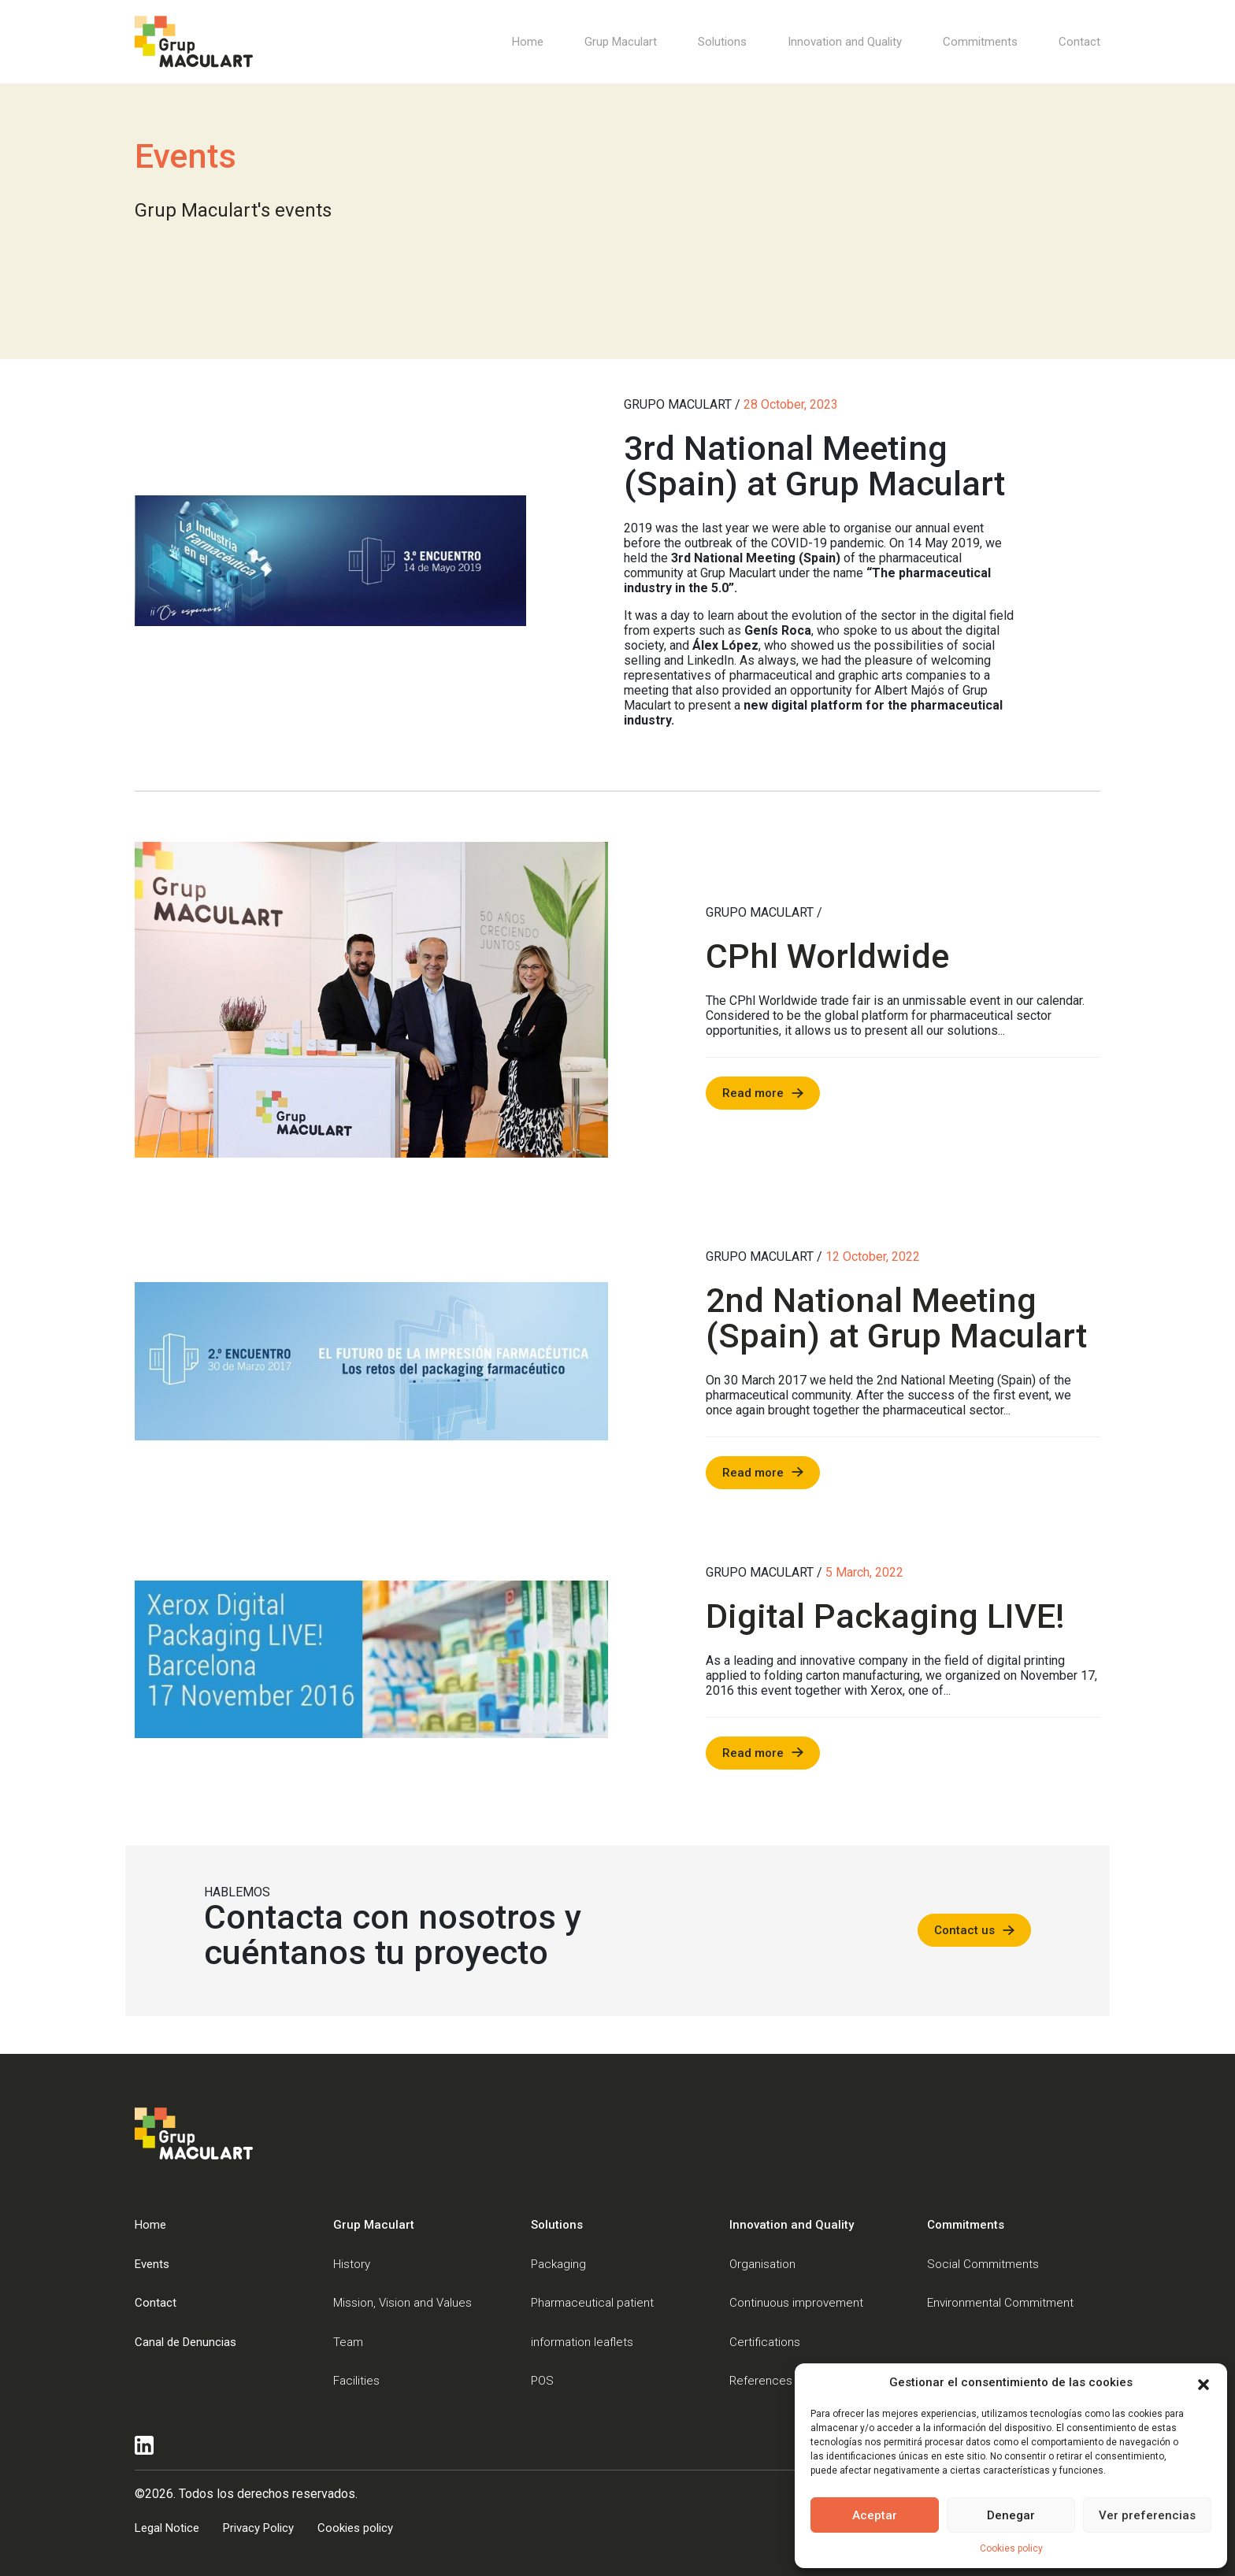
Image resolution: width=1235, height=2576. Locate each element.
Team (348, 2342)
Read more (753, 1093)
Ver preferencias (1147, 2515)
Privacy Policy (258, 2528)
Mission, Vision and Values (402, 2303)
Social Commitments (983, 2264)
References (760, 2381)
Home (527, 42)
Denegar (1011, 2515)
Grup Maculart (620, 42)
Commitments (980, 42)
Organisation (762, 2264)
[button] (1203, 2383)
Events (152, 2264)
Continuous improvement (796, 2303)
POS (542, 2381)
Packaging (558, 2264)
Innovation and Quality (845, 42)
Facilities (356, 2381)
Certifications (764, 2342)
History (351, 2264)
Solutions (722, 42)
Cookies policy (1011, 2548)
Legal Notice (167, 2528)
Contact (1079, 42)
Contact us (964, 1930)
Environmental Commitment (1000, 2303)
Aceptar (874, 2515)
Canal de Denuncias (185, 2342)
